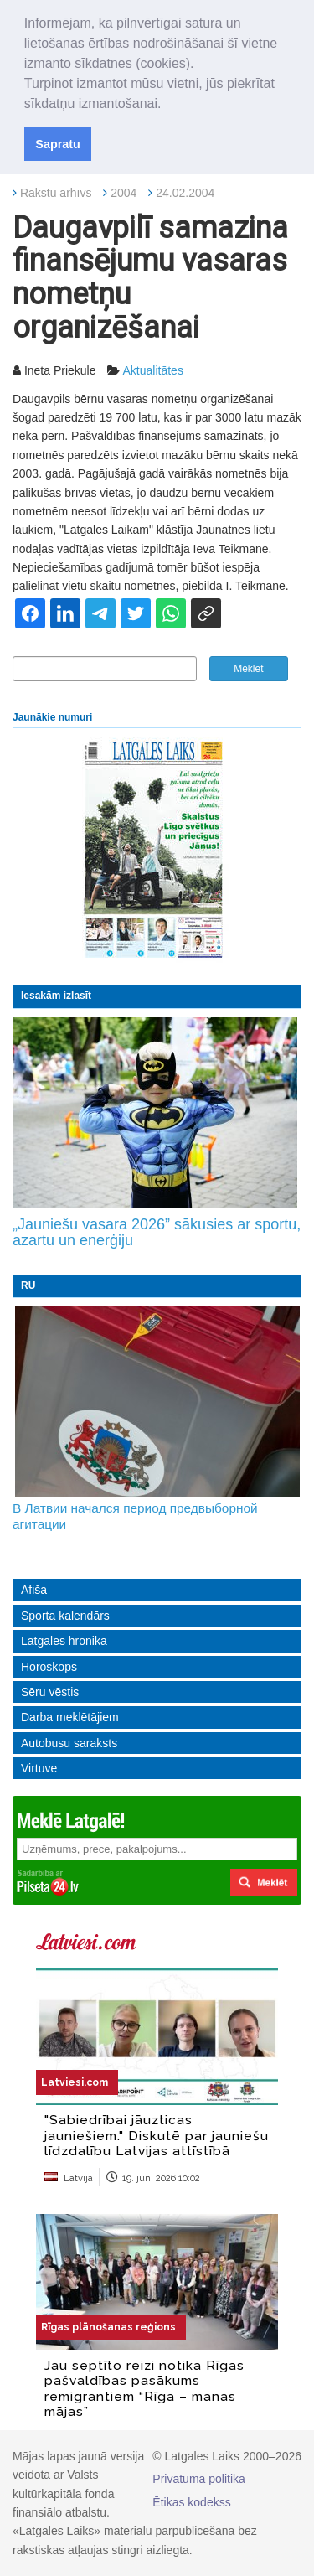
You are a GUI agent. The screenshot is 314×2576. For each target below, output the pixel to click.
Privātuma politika (198, 2478)
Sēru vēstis (50, 1692)
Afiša (34, 1589)
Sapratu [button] (57, 144)
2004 (123, 192)
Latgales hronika (64, 1641)
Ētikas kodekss (191, 2502)
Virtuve (39, 1768)
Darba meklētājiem (70, 1717)
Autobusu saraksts (69, 1743)
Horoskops (49, 1666)
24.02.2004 (185, 192)
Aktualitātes (153, 370)
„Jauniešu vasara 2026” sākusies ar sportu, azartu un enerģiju (157, 1232)
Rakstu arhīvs (56, 192)
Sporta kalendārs (65, 1615)
